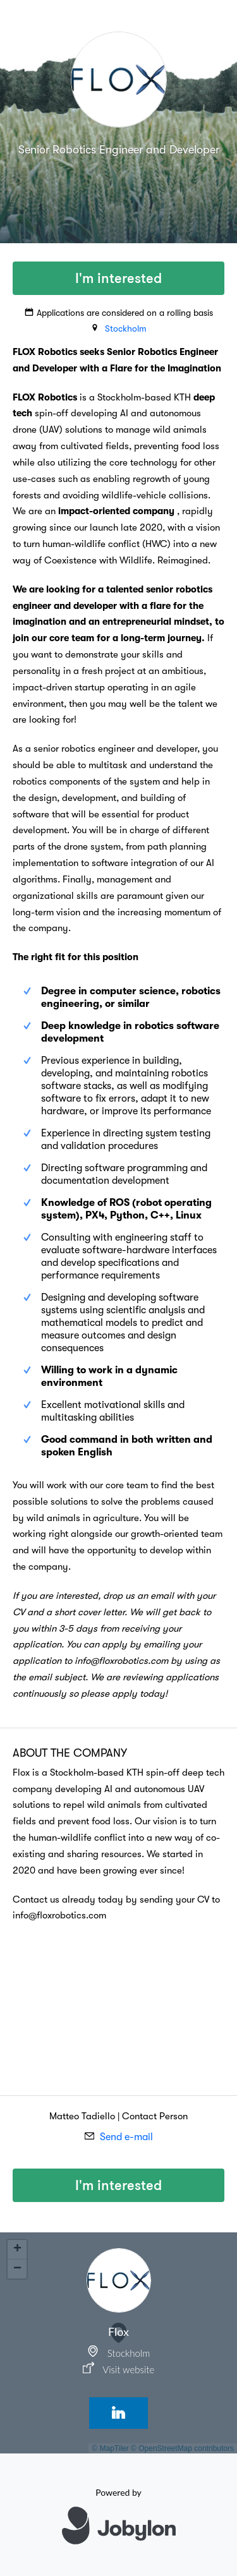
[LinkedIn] (119, 2413)
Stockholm (126, 328)
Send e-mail (126, 2137)
